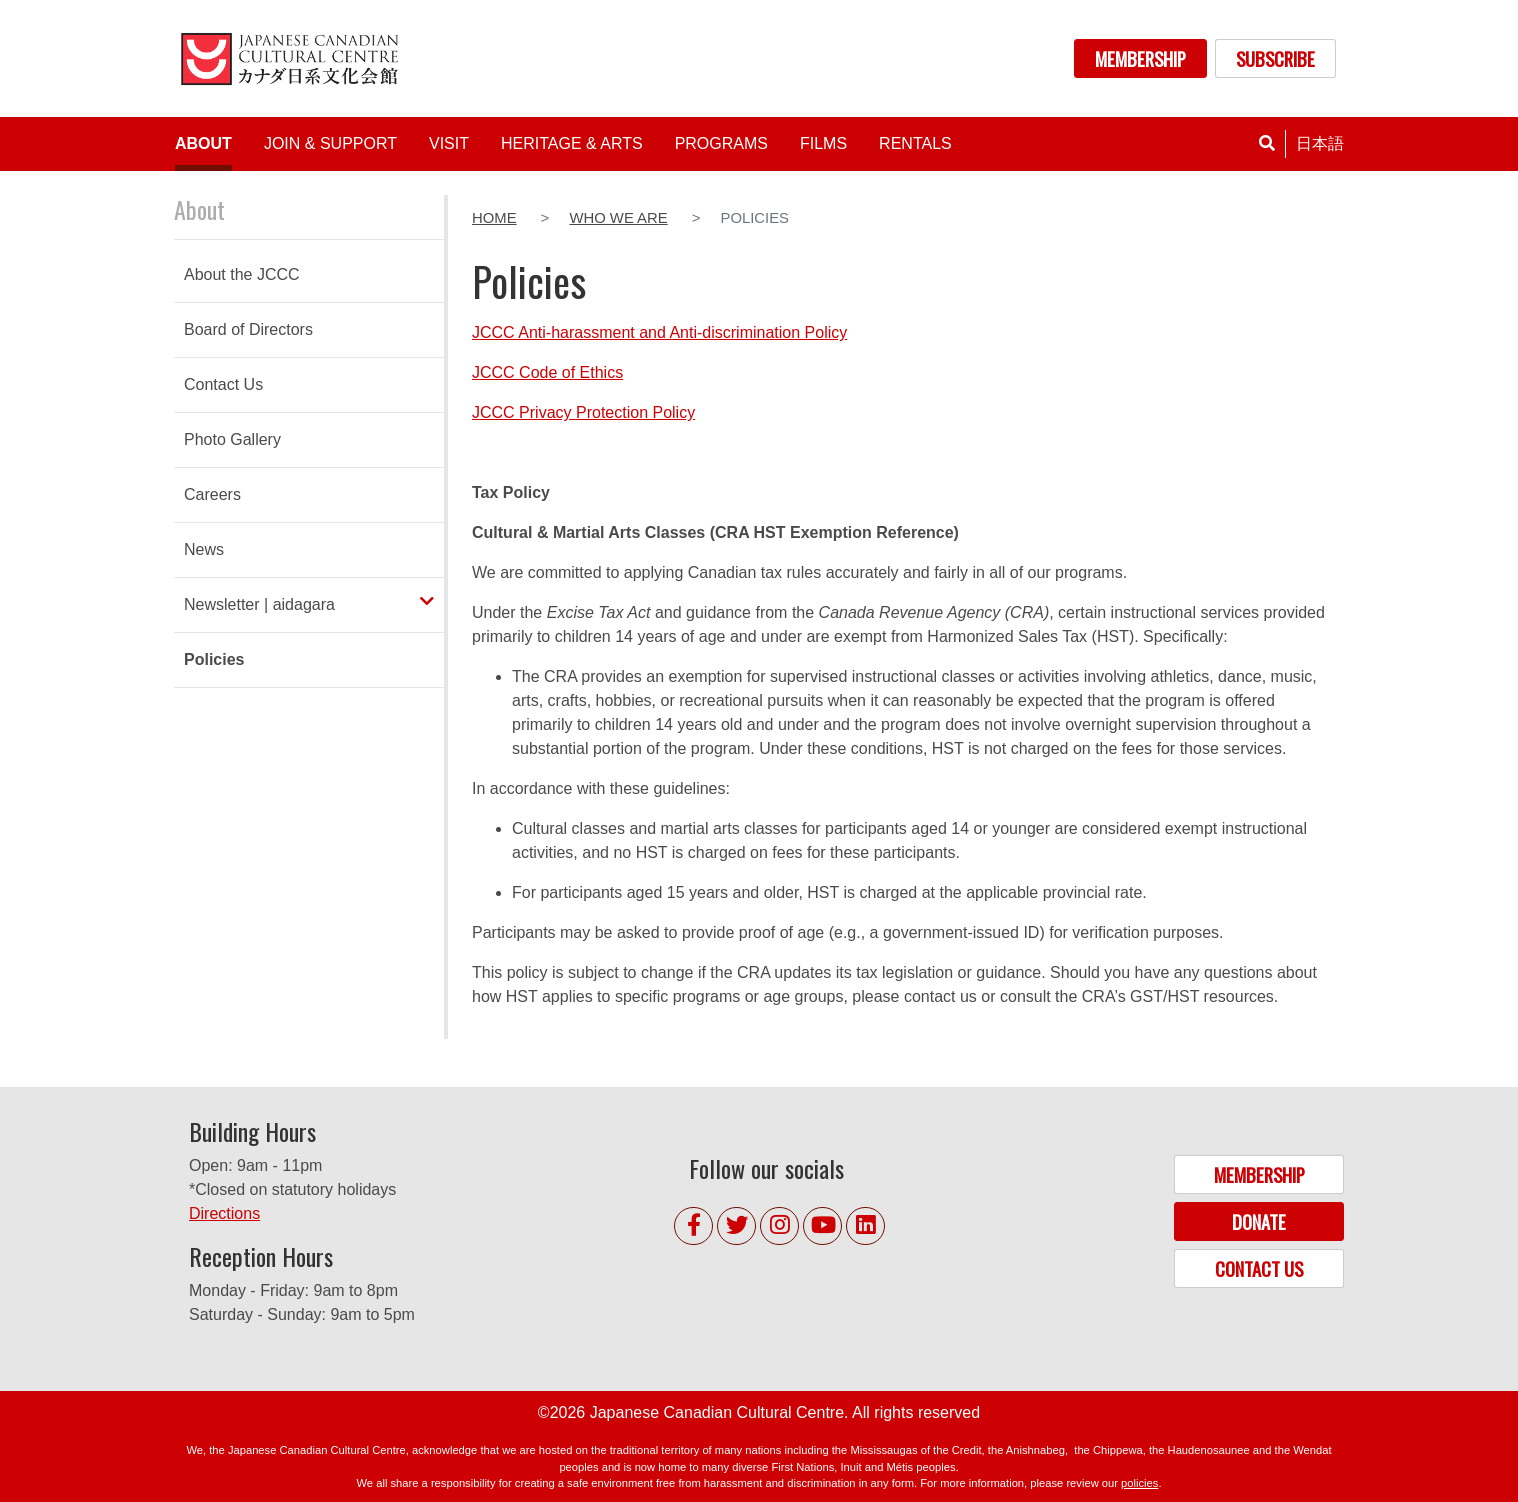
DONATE (1259, 1221)
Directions (224, 1213)
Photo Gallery (232, 439)
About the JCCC (242, 274)
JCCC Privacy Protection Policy (583, 412)
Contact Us (223, 384)
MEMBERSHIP (1140, 58)
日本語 (1320, 143)
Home (494, 218)
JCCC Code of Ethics (547, 372)
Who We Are (618, 218)
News (204, 549)
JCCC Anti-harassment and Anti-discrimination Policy (659, 332)
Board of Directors (248, 329)
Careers (212, 494)
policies (1139, 1483)
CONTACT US (1259, 1268)
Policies (214, 659)
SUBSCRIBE (1275, 58)
